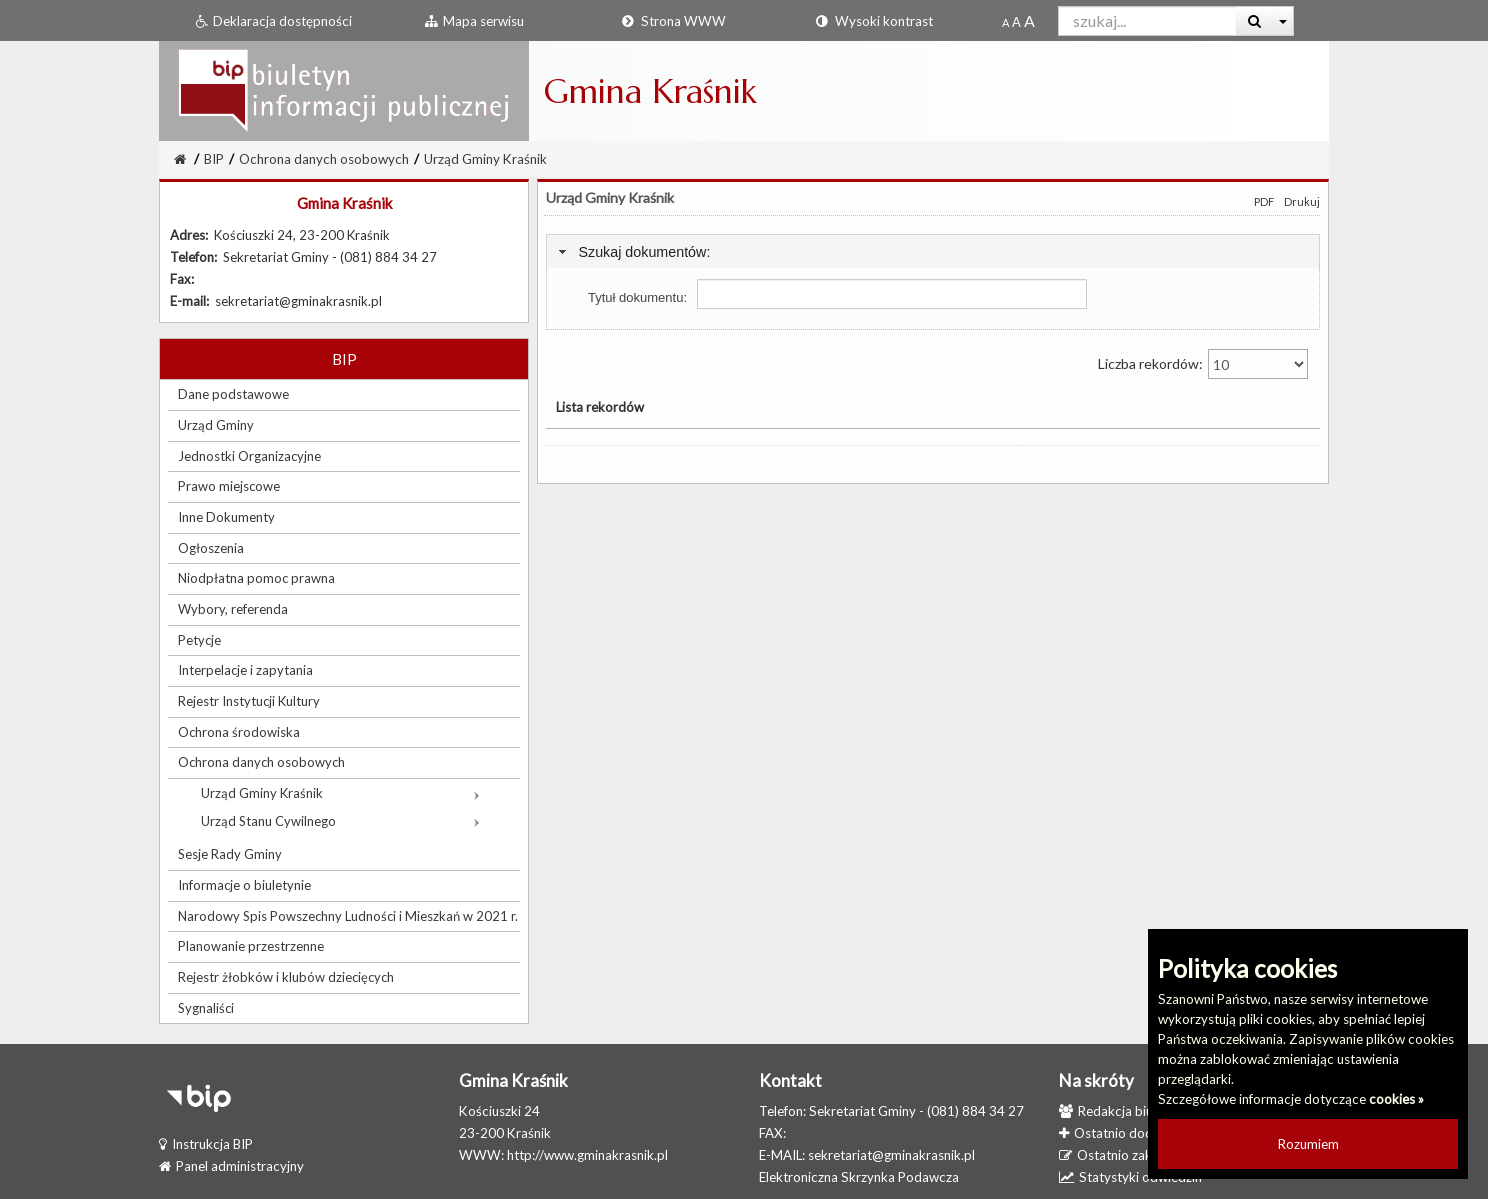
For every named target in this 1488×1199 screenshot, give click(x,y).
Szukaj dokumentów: (644, 252)
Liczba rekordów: (1203, 364)
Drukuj (1302, 201)
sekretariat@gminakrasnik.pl (891, 1155)
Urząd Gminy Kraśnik (485, 159)
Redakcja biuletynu (1124, 1111)
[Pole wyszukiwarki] (1147, 21)
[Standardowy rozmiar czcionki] (1005, 22)
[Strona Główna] (180, 159)
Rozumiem (1308, 1144)
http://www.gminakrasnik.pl (587, 1155)
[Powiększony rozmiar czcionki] (1016, 22)
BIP (214, 159)
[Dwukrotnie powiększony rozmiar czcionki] (1029, 22)
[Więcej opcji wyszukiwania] (1283, 21)
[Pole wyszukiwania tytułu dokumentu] (892, 294)
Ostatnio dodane (1116, 1133)
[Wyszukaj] (1254, 21)
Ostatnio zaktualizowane (1140, 1155)
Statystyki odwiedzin (1130, 1177)
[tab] (933, 251)
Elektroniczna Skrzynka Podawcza (859, 1177)
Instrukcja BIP (206, 1144)
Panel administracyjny (231, 1166)
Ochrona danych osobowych (324, 159)
